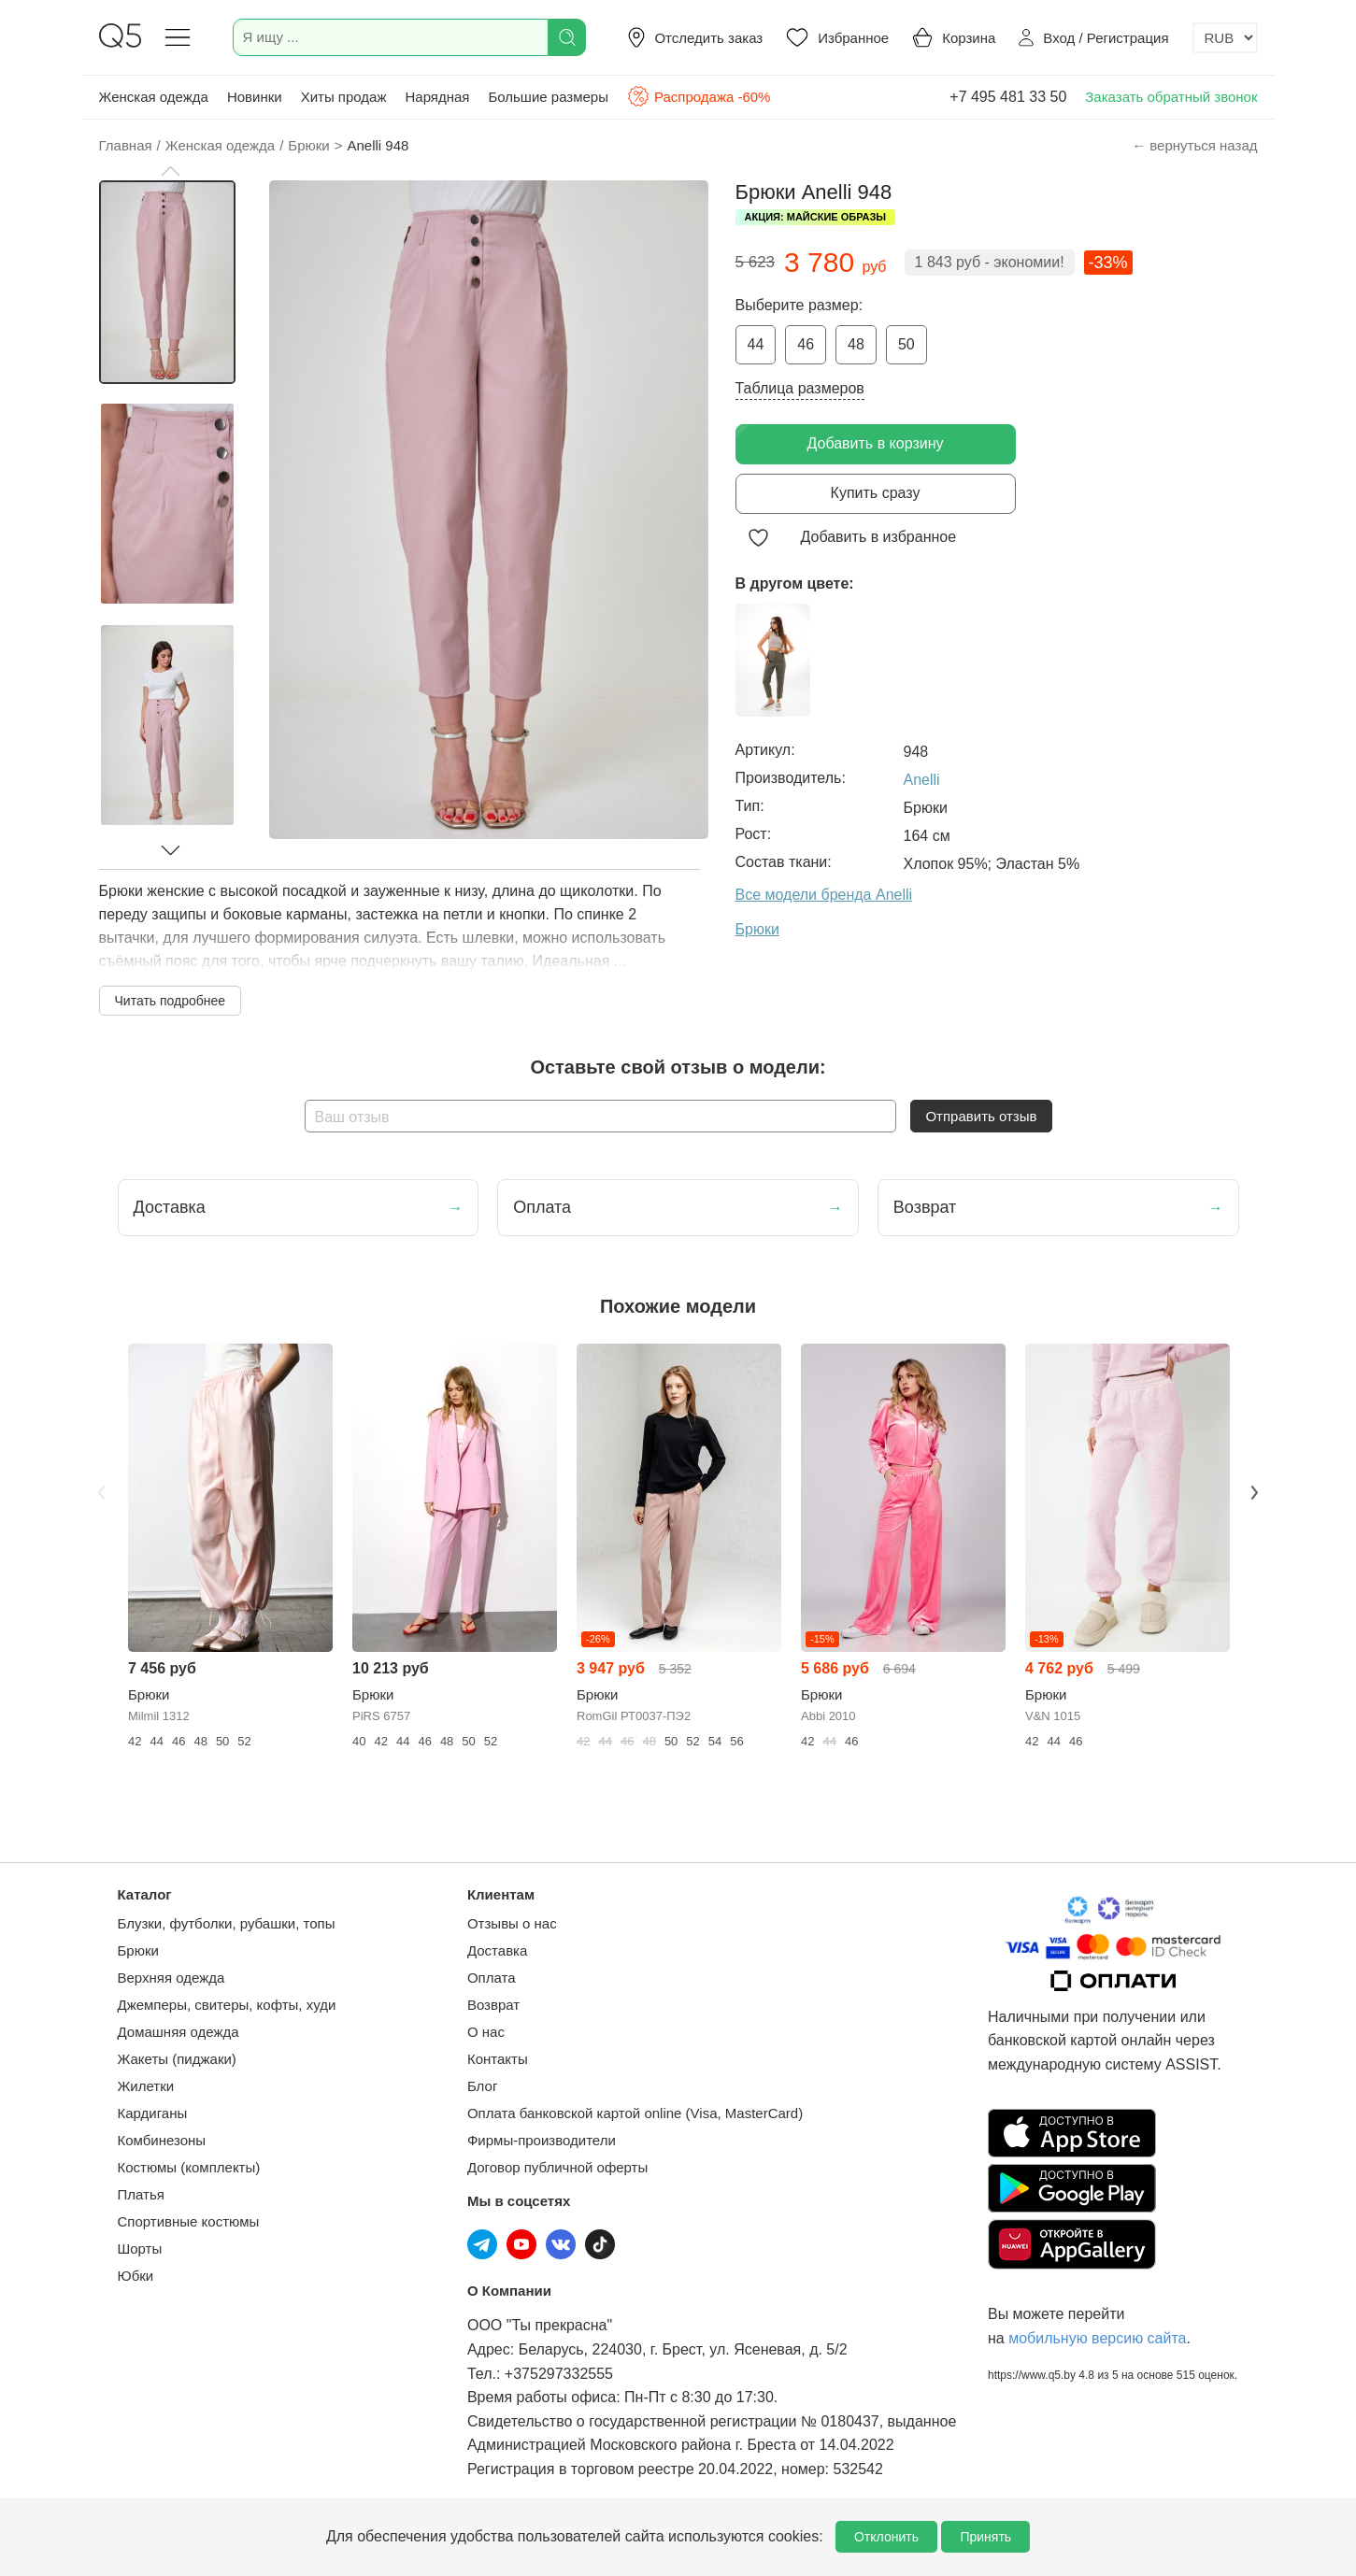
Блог (482, 2086)
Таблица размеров (799, 388)
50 (906, 344)
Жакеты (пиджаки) (177, 2059)
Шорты (140, 2248)
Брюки (138, 1950)
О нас (486, 2032)
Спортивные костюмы (189, 2221)
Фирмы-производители (541, 2140)
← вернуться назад (1194, 145)
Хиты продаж (344, 97)
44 (756, 344)
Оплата (491, 1977)
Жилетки (146, 2086)
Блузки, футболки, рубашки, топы (226, 1923)
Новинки (254, 97)
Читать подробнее (170, 1000)
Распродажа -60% (698, 96)
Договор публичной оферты (557, 2167)
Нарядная (437, 97)
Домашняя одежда (178, 2032)
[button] (170, 171)
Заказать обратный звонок (1171, 97)
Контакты (497, 2059)
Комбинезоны (162, 2140)
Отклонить (886, 2536)
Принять (985, 2536)
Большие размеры (548, 97)
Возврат (493, 2005)
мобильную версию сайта (1097, 2338)
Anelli (922, 780)
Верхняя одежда (171, 1977)
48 (856, 344)
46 (805, 344)
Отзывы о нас (512, 1923)
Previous (102, 1492)
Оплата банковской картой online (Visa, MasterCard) (635, 2113)
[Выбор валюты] (1225, 37)
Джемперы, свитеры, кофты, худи (227, 2005)
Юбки (136, 2276)
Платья (141, 2194)
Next (1255, 1492)
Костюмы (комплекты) (189, 2167)
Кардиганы (153, 2113)
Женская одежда (153, 97)
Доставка (497, 1950)
